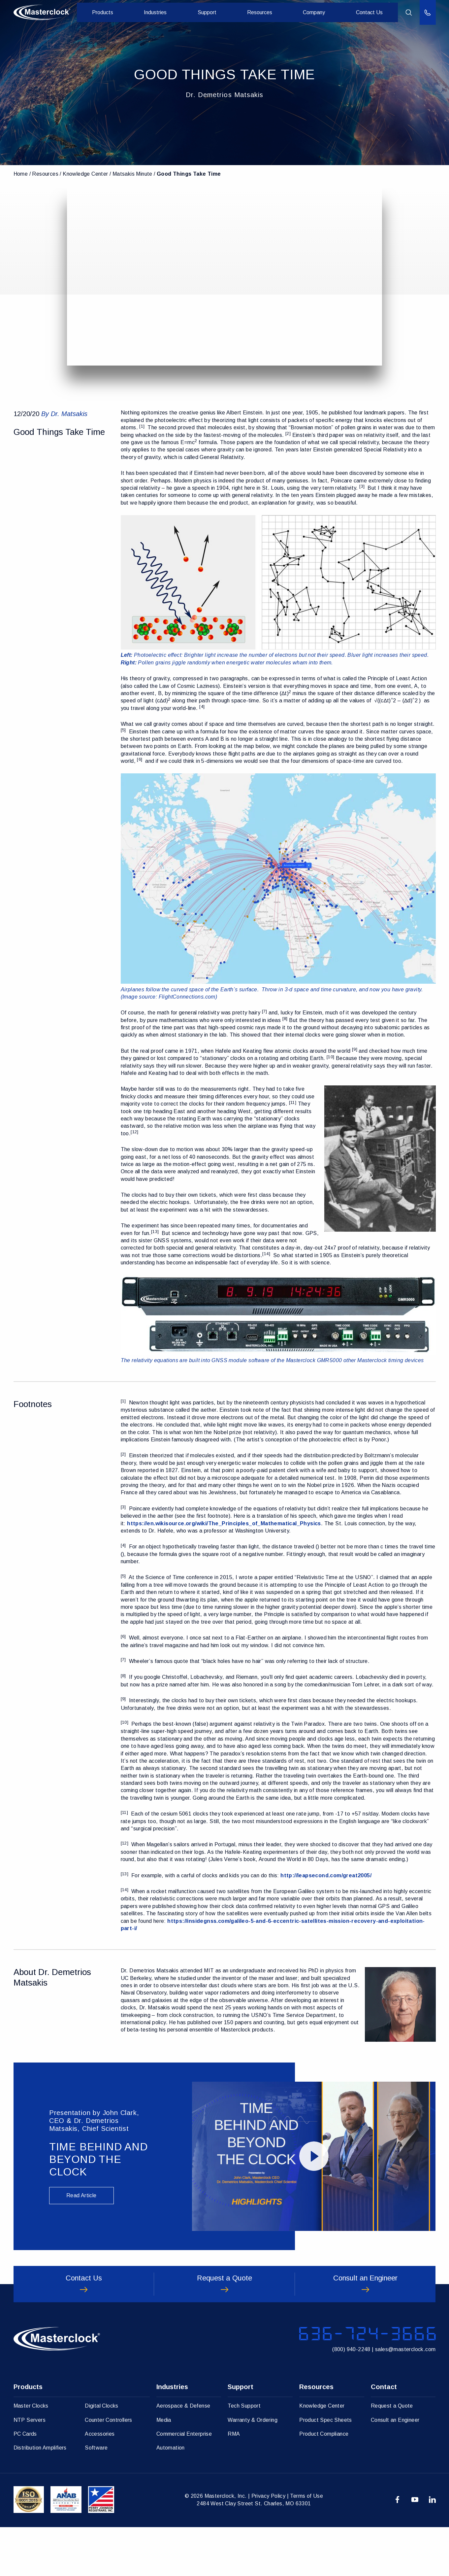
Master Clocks (31, 2455)
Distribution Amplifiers (40, 2497)
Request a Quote (392, 2455)
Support (216, 12)
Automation (170, 2497)
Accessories (99, 2483)
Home (21, 174)
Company (317, 12)
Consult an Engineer (395, 2469)
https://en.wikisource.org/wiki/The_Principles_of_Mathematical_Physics (224, 1523)
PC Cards (25, 2483)
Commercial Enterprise (184, 2483)
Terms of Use (306, 2545)
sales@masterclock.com (405, 2395)
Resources (265, 12)
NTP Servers (30, 2469)
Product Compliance (323, 2483)
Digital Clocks (101, 2455)
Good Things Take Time (189, 174)
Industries (166, 12)
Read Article (81, 2195)
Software (96, 2497)
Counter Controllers (108, 2469)
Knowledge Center (85, 174)
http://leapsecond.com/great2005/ (325, 1875)
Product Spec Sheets (325, 2469)
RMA (234, 2483)
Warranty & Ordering (252, 2469)
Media (163, 2469)
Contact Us (370, 12)
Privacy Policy (268, 2545)
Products (117, 12)
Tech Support (244, 2455)
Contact (384, 2436)
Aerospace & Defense (183, 2455)
